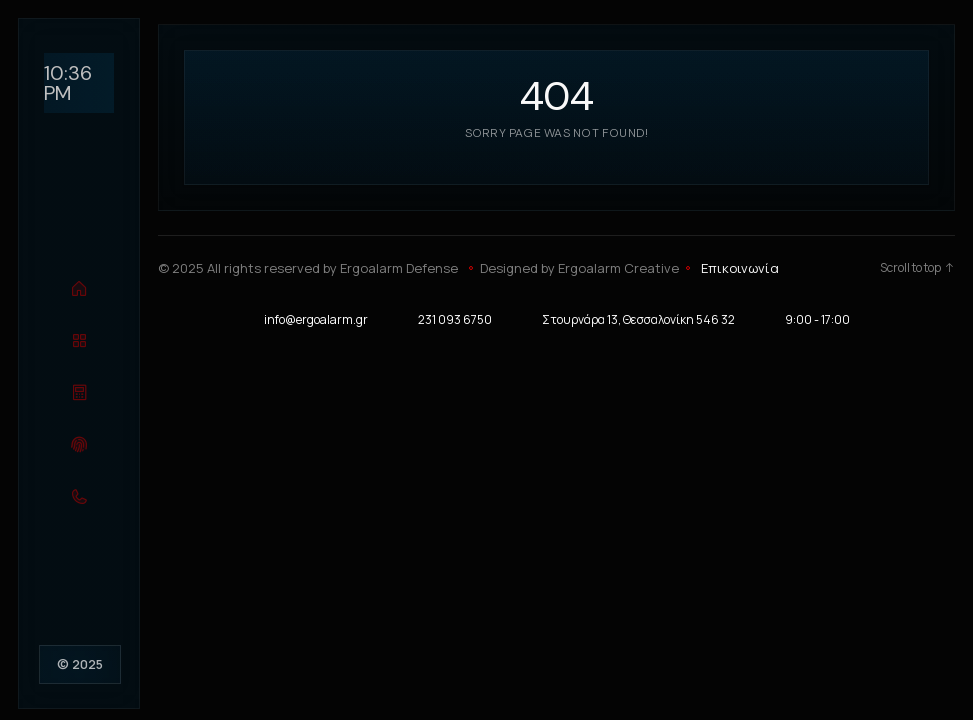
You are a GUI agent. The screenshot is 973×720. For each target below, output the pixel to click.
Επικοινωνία (740, 268)
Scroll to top (917, 268)
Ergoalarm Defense (399, 268)
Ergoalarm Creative (618, 268)
